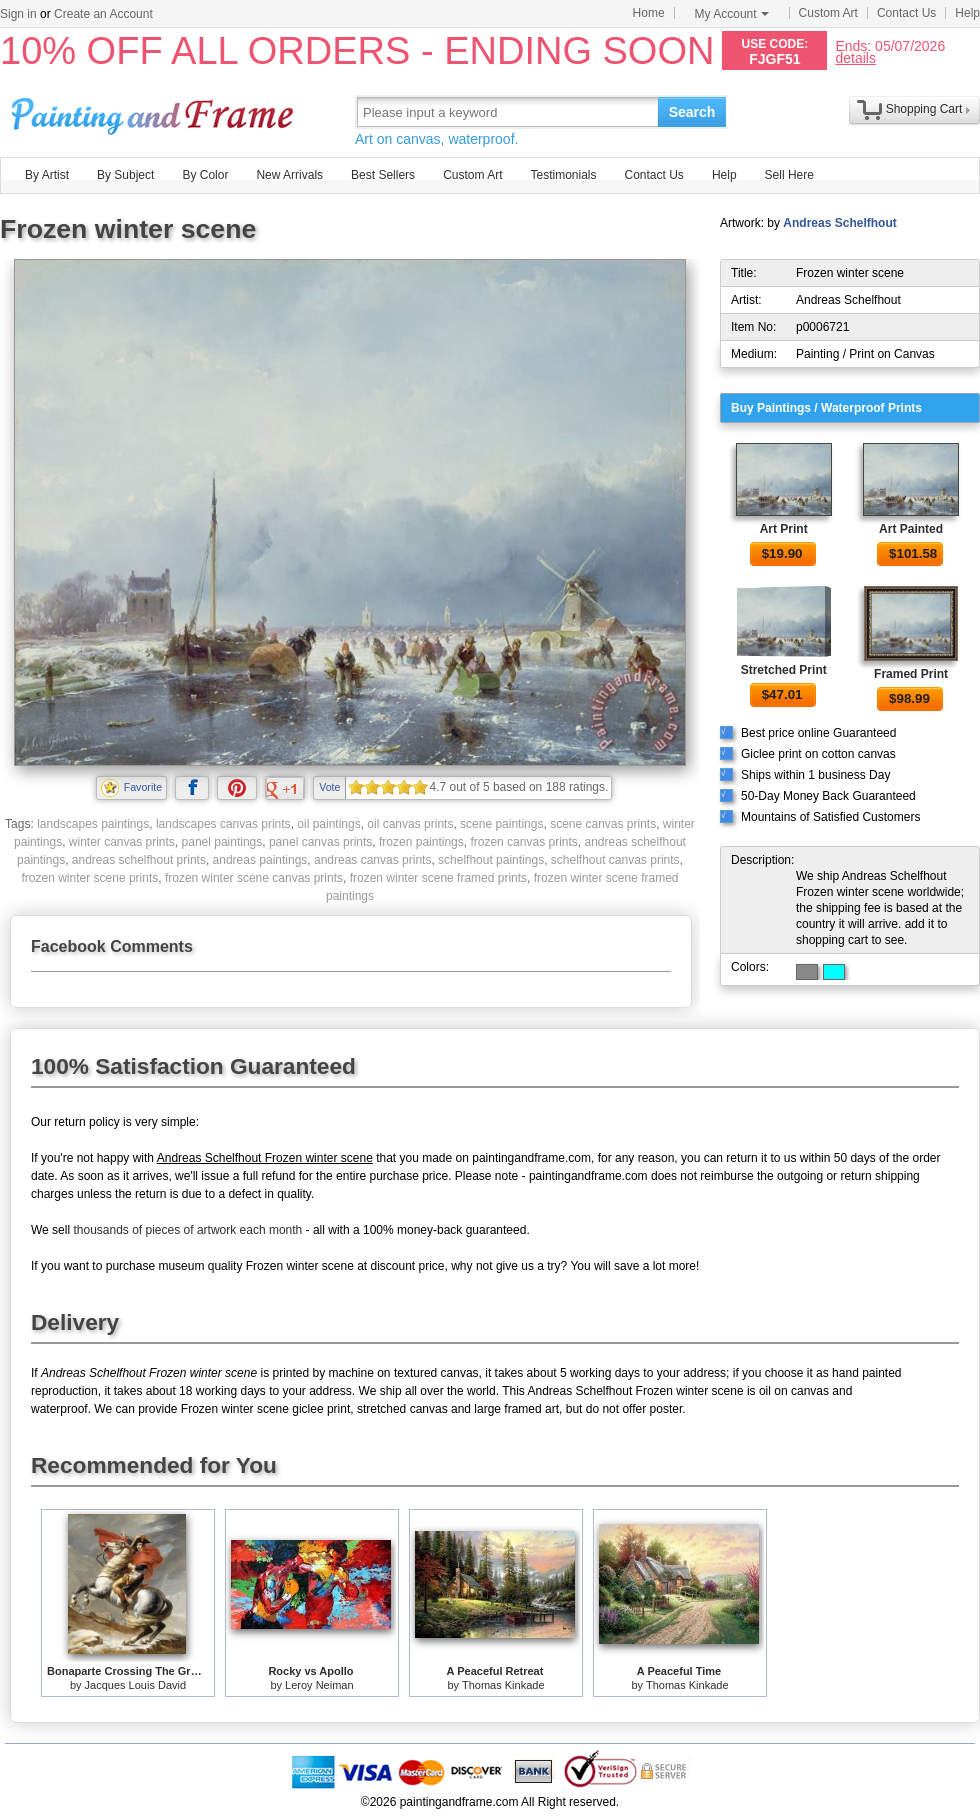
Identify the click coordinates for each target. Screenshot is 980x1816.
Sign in (18, 14)
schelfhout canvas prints (615, 860)
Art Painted (911, 529)
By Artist (47, 175)
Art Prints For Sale (155, 111)
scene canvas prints (603, 824)
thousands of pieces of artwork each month (187, 1230)
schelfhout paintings (491, 860)
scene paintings (501, 824)
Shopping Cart (924, 109)
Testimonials (563, 175)
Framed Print (911, 674)
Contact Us (906, 13)
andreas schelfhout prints (139, 860)
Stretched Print (784, 670)
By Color (205, 175)
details (855, 57)
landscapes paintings (93, 824)
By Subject (125, 175)
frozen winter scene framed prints (438, 878)
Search (692, 112)
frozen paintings (421, 842)
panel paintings (222, 842)
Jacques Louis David (136, 1685)
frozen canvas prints (523, 842)
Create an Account (103, 14)
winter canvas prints (122, 842)
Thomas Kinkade (503, 1685)
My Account (732, 14)
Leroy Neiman (319, 1685)
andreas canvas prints (372, 860)
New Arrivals (289, 175)
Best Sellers (383, 175)
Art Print (784, 529)
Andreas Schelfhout (839, 223)
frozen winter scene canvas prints (254, 878)
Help (967, 13)
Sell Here (789, 175)
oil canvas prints (410, 824)
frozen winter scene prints (90, 878)
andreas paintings (260, 860)
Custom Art (828, 13)
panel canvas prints (320, 842)
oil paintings (328, 824)
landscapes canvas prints (223, 824)
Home (649, 13)
